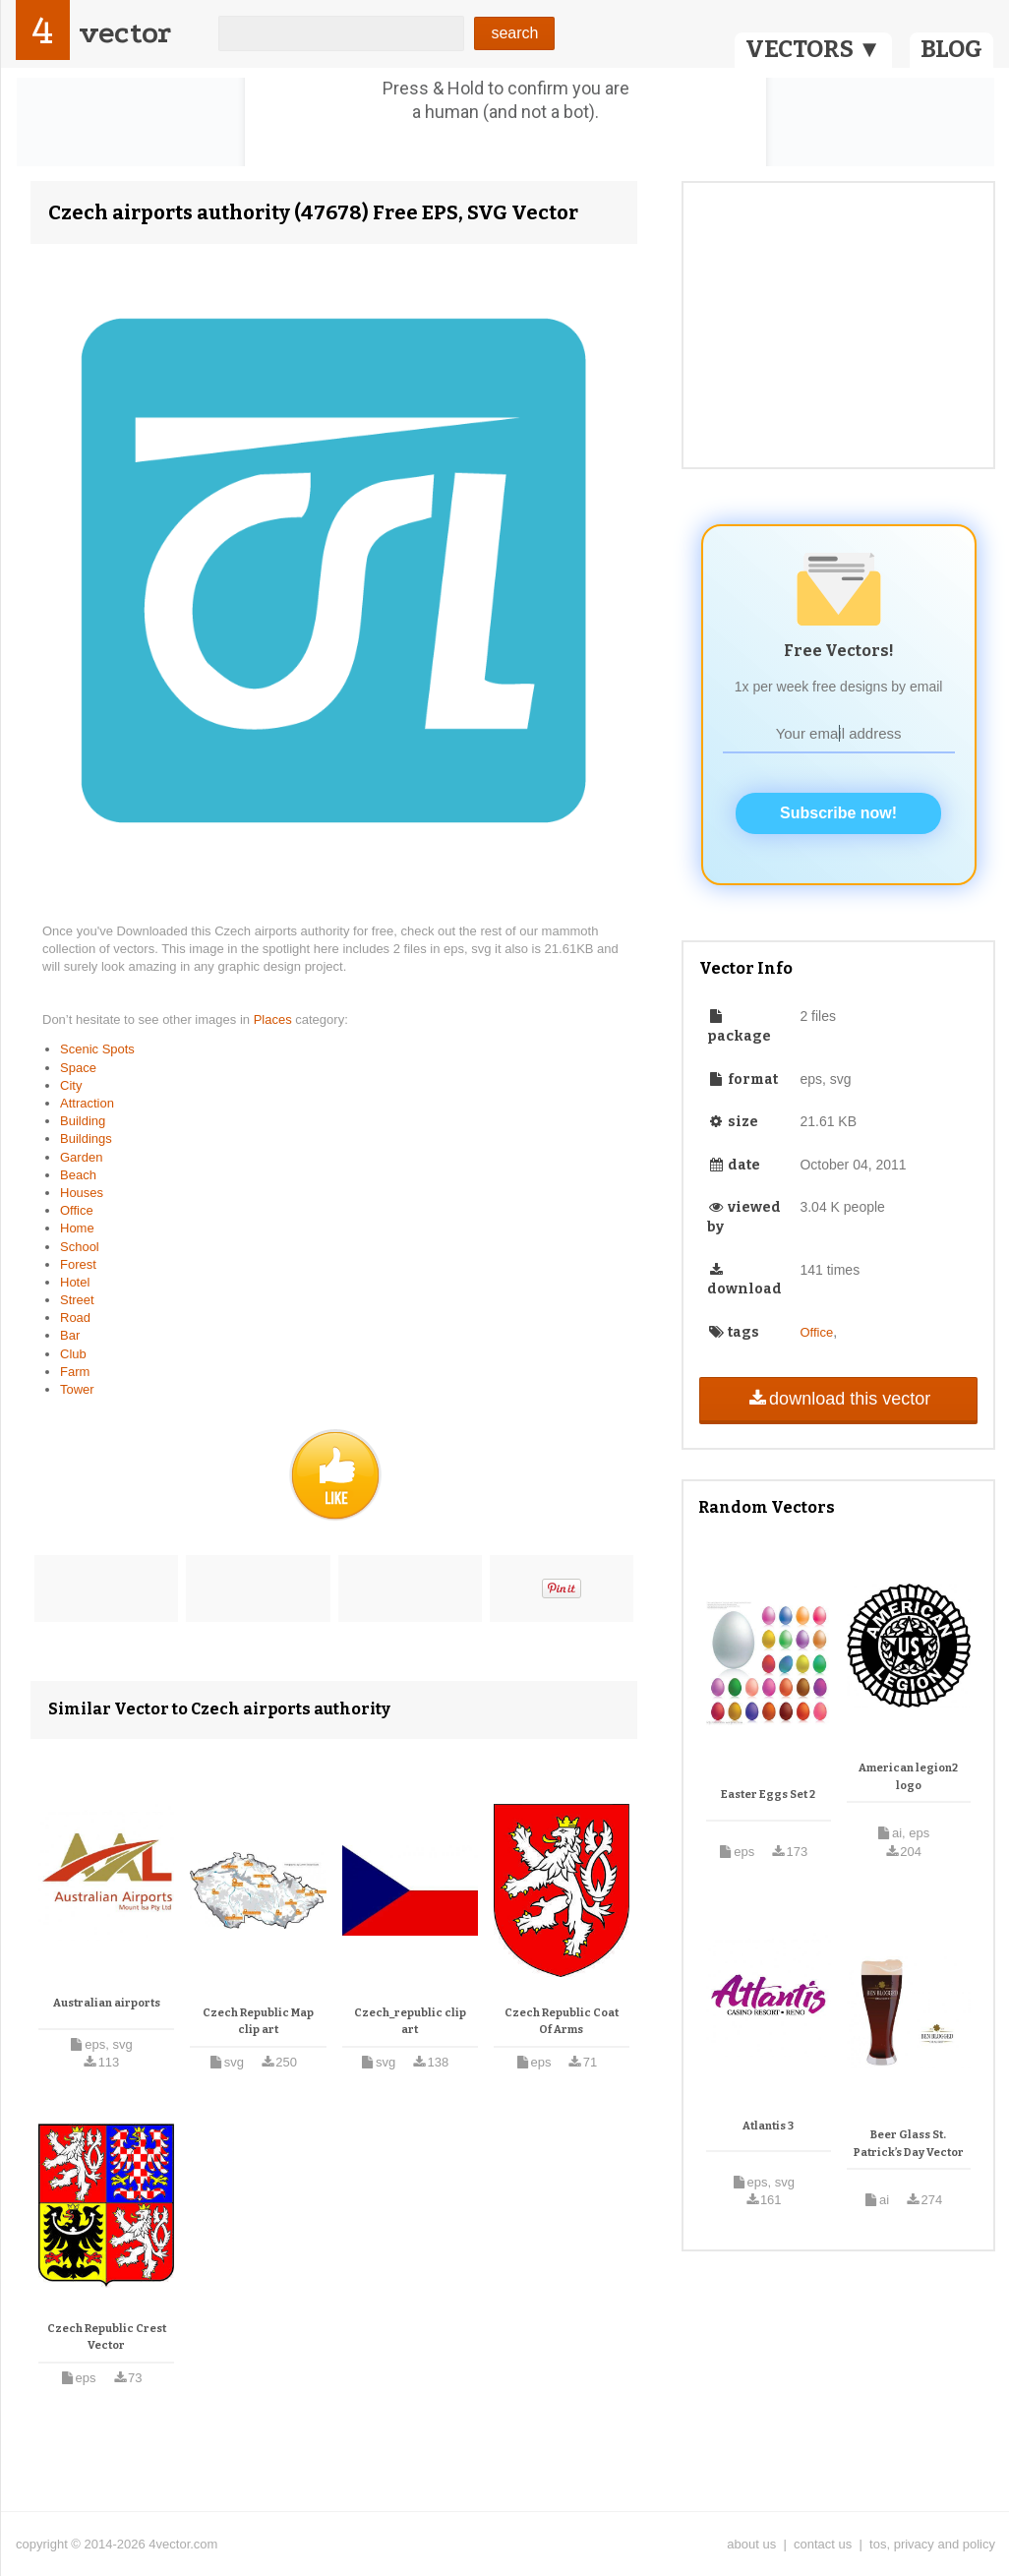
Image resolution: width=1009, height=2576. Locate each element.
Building (82, 1120)
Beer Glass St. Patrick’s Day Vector (909, 2143)
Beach (78, 1175)
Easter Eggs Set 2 (768, 1794)
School (79, 1246)
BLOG (951, 49)
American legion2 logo (908, 1777)
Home (77, 1228)
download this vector (838, 1398)
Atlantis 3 (768, 2126)
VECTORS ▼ (813, 49)
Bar (70, 1335)
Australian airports (106, 2003)
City (71, 1085)
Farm (74, 1371)
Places (275, 1019)
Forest (78, 1264)
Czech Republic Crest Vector (106, 2337)
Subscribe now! (838, 813)
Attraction (87, 1103)
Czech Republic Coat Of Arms (561, 2022)
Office (76, 1210)
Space (78, 1067)
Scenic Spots (97, 1049)
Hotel (74, 1282)
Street (77, 1299)
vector (125, 33)
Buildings (86, 1138)
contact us (823, 2544)
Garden (81, 1157)
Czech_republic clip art (410, 2022)
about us (751, 2544)
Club (73, 1354)
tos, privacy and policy (932, 2544)
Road (75, 1317)
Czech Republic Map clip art (258, 2022)
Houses (81, 1192)
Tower (77, 1389)
